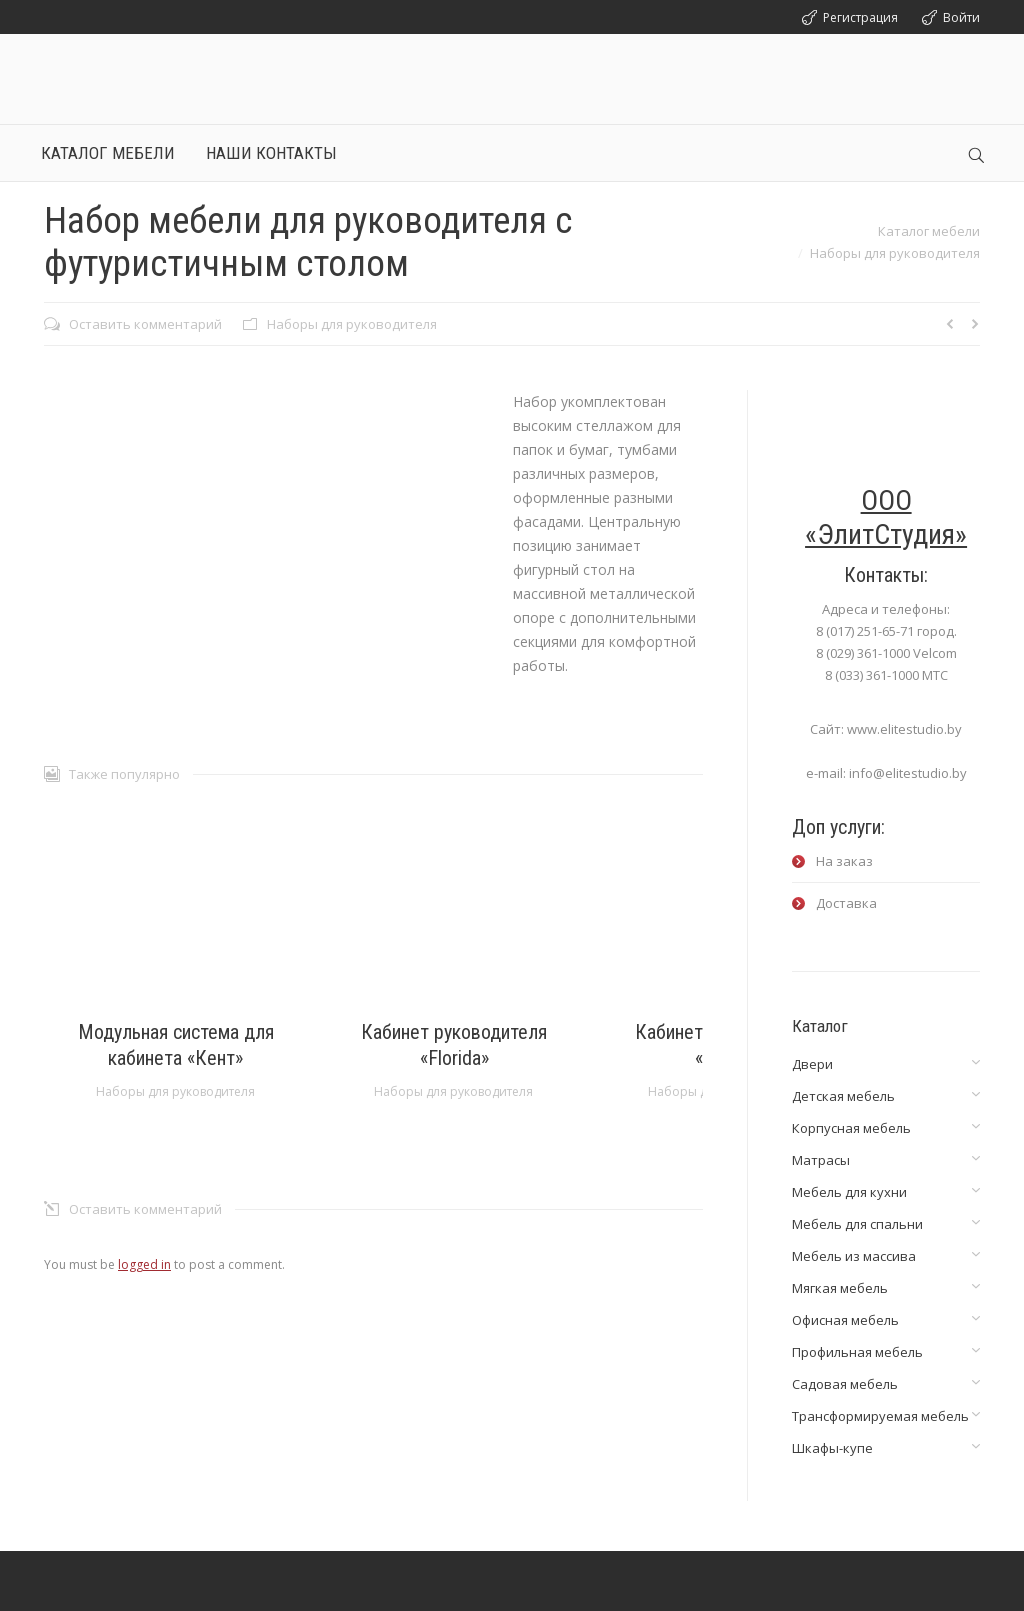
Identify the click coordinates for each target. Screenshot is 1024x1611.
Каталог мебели (929, 231)
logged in (144, 1264)
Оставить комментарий (145, 324)
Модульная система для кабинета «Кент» (176, 1045)
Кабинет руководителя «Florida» (454, 1045)
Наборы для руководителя (895, 253)
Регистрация (860, 17)
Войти (961, 17)
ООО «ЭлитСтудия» (886, 517)
